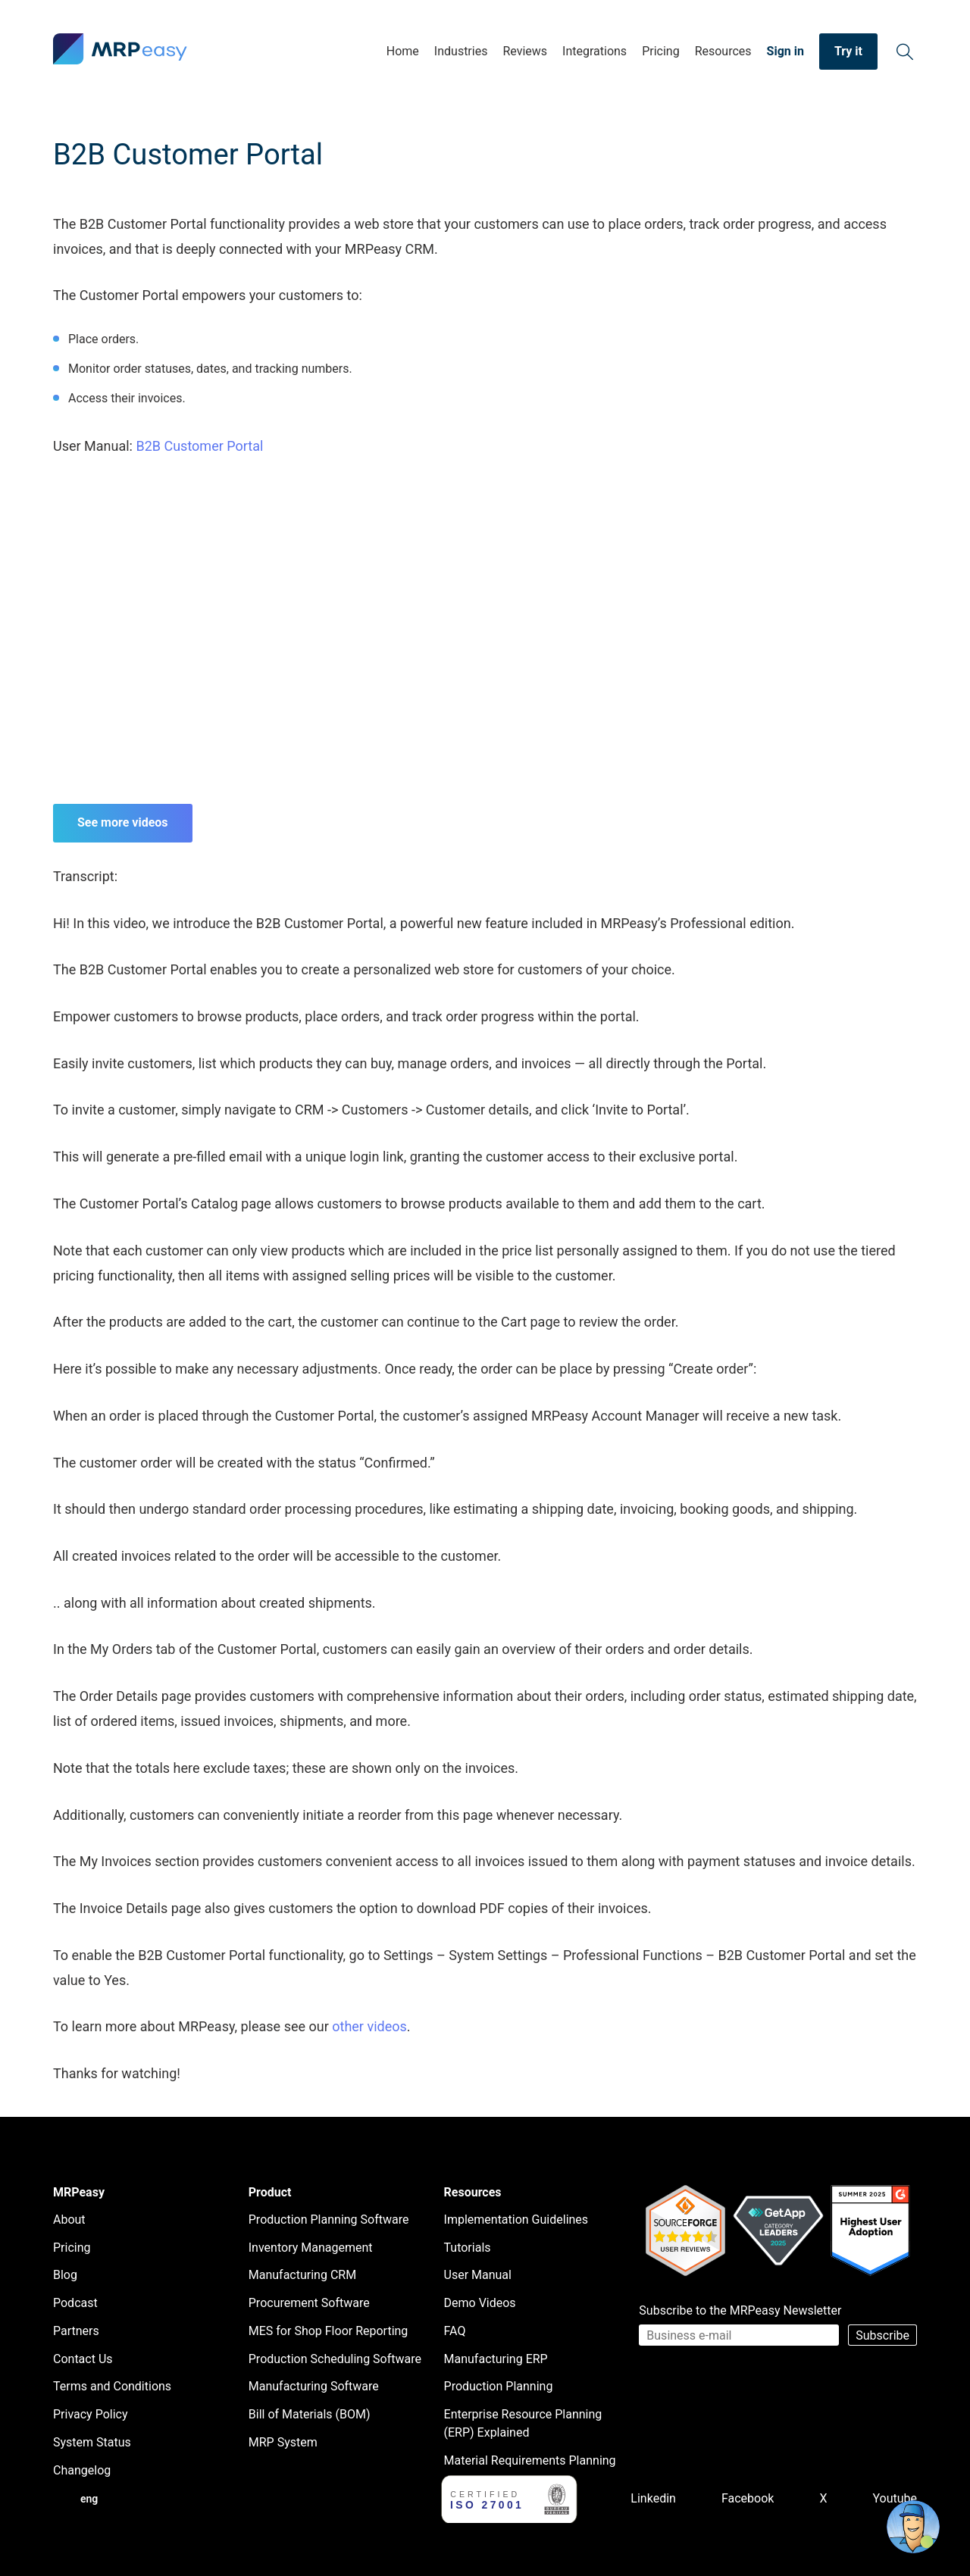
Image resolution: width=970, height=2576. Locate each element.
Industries (461, 51)
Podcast (75, 2303)
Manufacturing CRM (302, 2275)
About (69, 2219)
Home (402, 51)
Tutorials (467, 2247)
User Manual (478, 2275)
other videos (369, 2026)
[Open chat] (913, 2526)
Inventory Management (311, 2247)
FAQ (455, 2331)
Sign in (785, 51)
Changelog (82, 2470)
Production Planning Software (329, 2219)
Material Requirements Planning (530, 2460)
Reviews (524, 51)
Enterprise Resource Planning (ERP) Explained (523, 2423)
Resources (723, 51)
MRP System (283, 2442)
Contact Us (83, 2359)
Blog (65, 2275)
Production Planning (498, 2386)
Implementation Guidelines (516, 2219)
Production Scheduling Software (335, 2359)
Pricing (661, 51)
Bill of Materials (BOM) (310, 2414)
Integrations (594, 51)
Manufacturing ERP (496, 2359)
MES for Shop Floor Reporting (328, 2331)
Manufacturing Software (314, 2386)
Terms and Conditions (112, 2386)
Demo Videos (480, 2303)
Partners (76, 2331)
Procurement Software (309, 2303)
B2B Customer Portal (199, 446)
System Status (92, 2442)
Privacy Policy (90, 2414)
